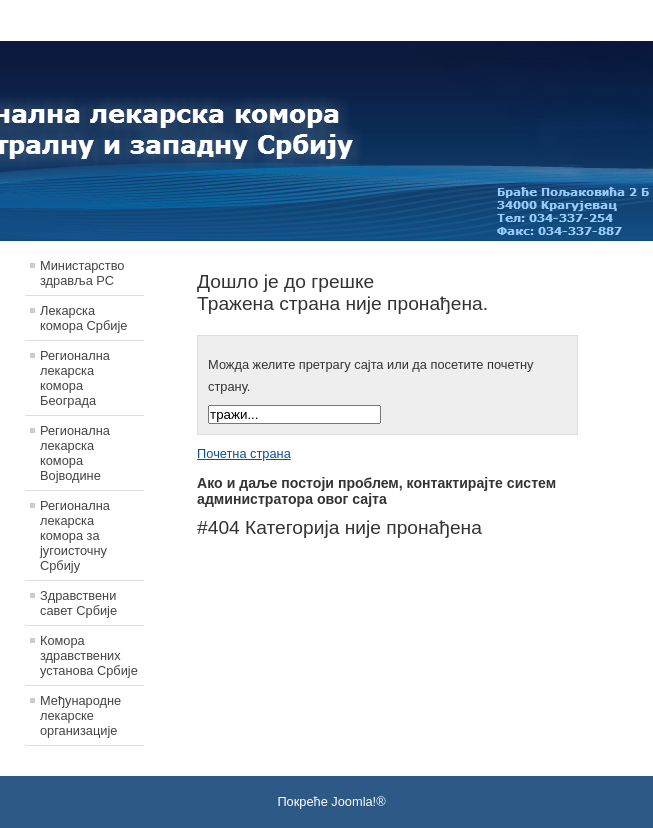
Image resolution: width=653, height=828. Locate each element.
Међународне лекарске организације (80, 715)
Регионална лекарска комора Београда (75, 378)
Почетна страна (244, 453)
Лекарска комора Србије (83, 318)
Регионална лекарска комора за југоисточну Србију (75, 535)
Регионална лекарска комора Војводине (75, 453)
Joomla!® (358, 801)
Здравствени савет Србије (78, 603)
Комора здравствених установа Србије (89, 655)
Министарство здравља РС (82, 273)
